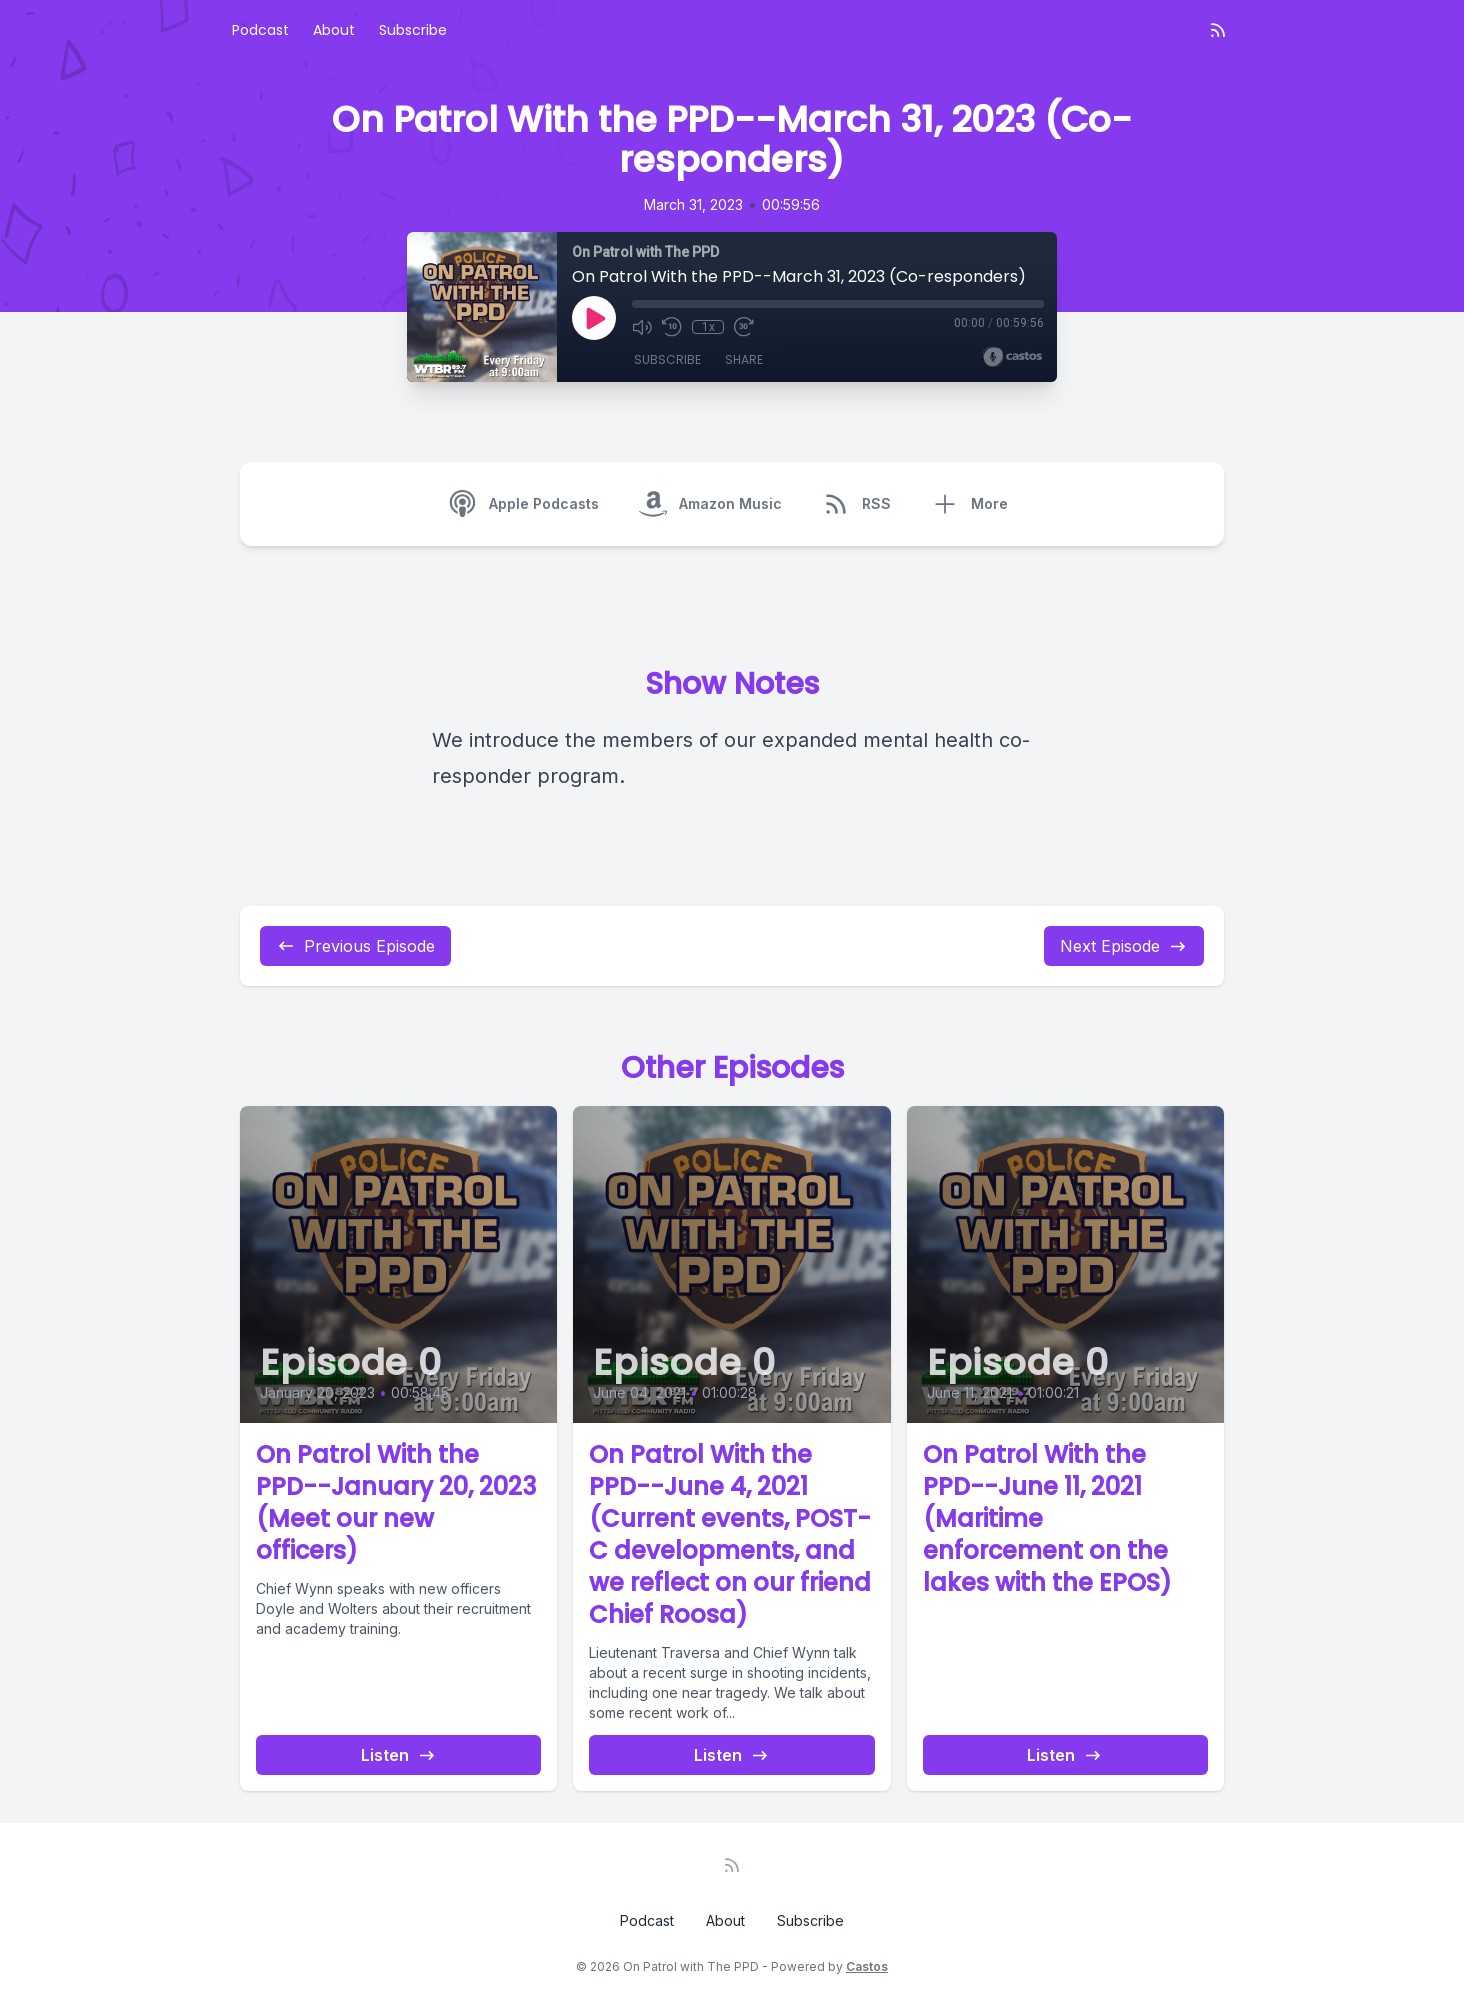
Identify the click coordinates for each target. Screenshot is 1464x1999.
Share (744, 359)
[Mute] (642, 327)
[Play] (594, 318)
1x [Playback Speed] (708, 327)
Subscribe (413, 30)
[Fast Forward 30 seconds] (744, 327)
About (334, 30)
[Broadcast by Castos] (1012, 357)
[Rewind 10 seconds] (672, 327)
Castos (867, 1966)
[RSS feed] (1218, 30)
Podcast (260, 30)
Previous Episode (355, 946)
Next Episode (1124, 946)
